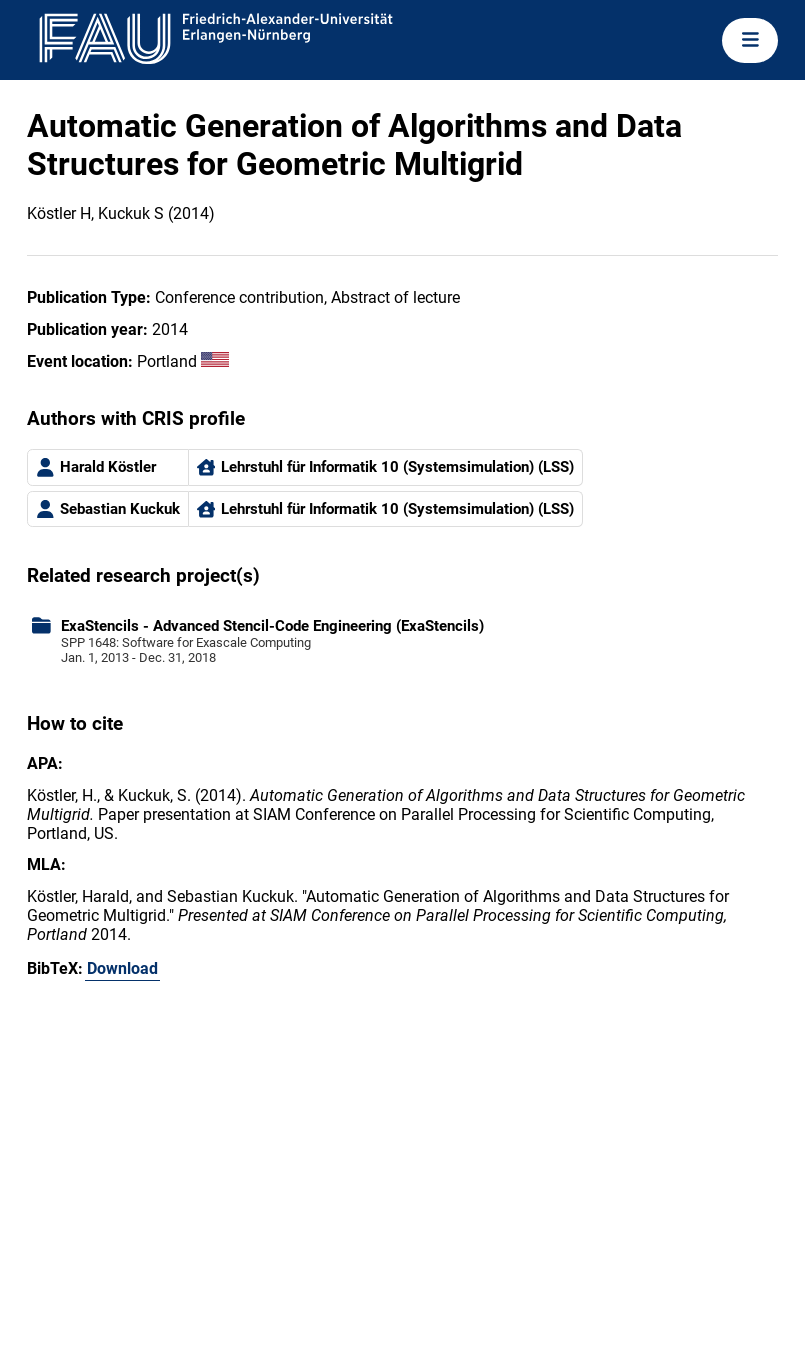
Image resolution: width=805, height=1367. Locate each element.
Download (122, 968)
